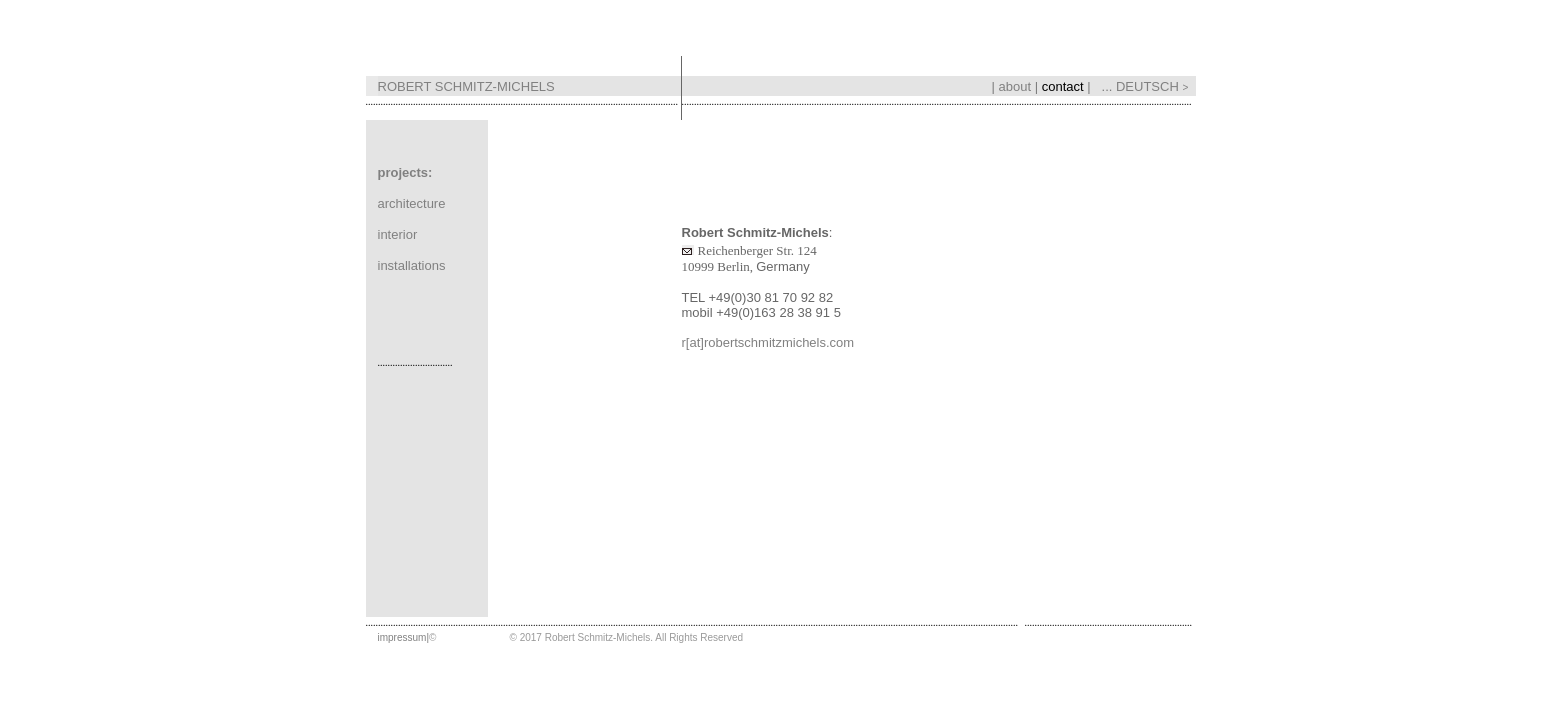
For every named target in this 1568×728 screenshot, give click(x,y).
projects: (405, 168)
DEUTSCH (1156, 82)
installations (412, 261)
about (1015, 82)
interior (398, 230)
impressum (402, 633)
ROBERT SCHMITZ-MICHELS (466, 82)
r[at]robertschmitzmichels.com (768, 338)
